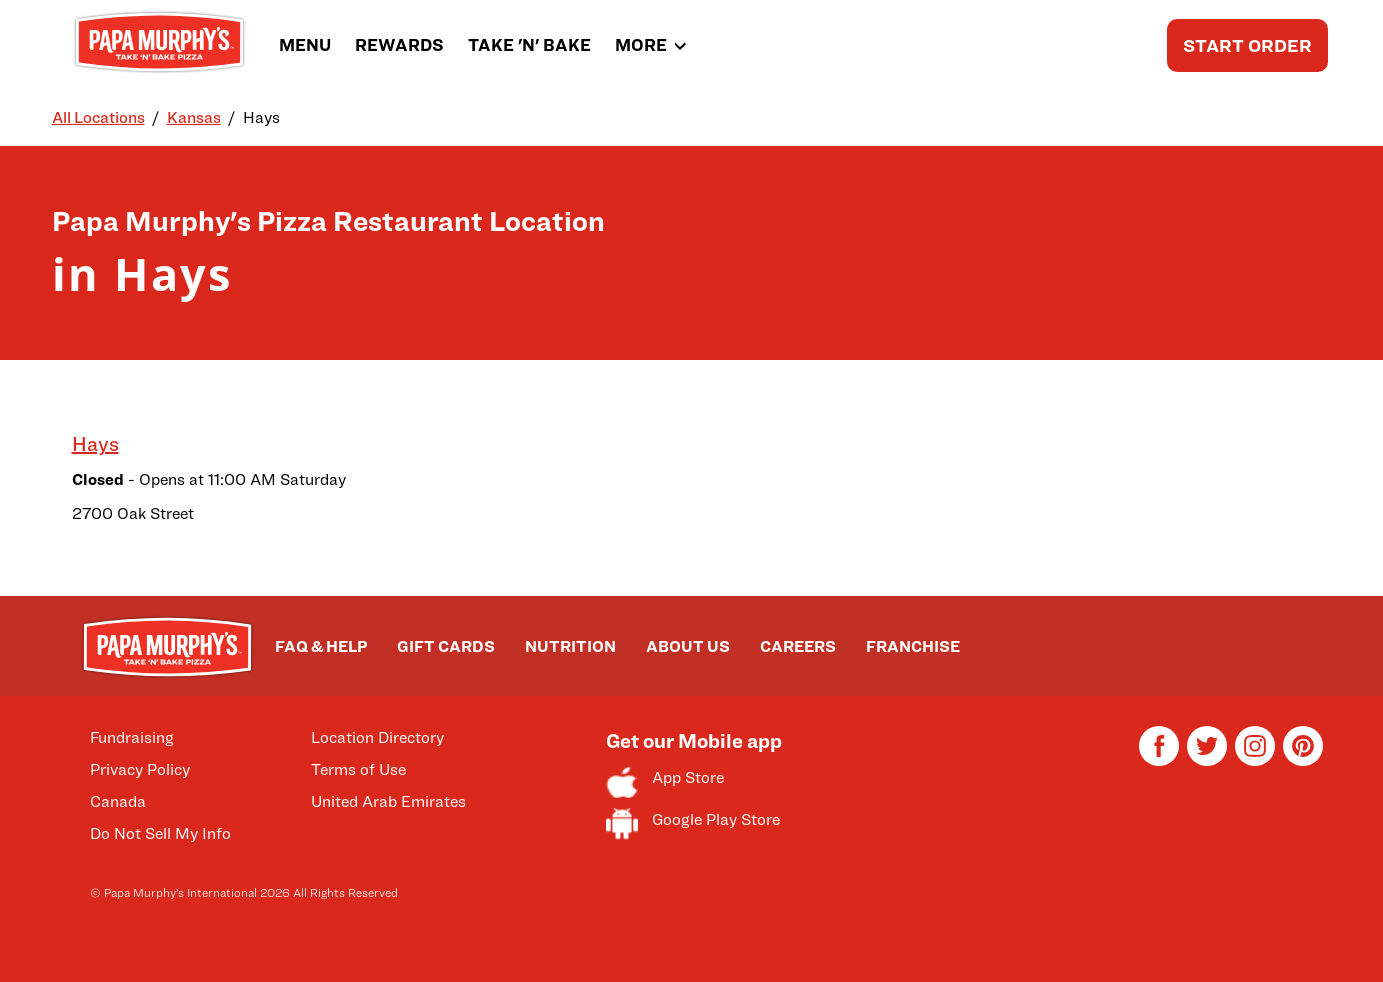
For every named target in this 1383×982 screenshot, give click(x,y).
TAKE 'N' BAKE (529, 45)
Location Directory (377, 737)
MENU (305, 45)
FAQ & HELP (321, 646)
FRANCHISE (913, 646)
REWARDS (399, 45)
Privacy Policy (140, 769)
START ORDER (1247, 45)
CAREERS (798, 646)
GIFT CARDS (446, 646)
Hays (95, 444)
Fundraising (132, 737)
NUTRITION (570, 646)
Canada (118, 801)
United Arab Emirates (388, 801)
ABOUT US (688, 646)
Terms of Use (358, 769)
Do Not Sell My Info (160, 833)
